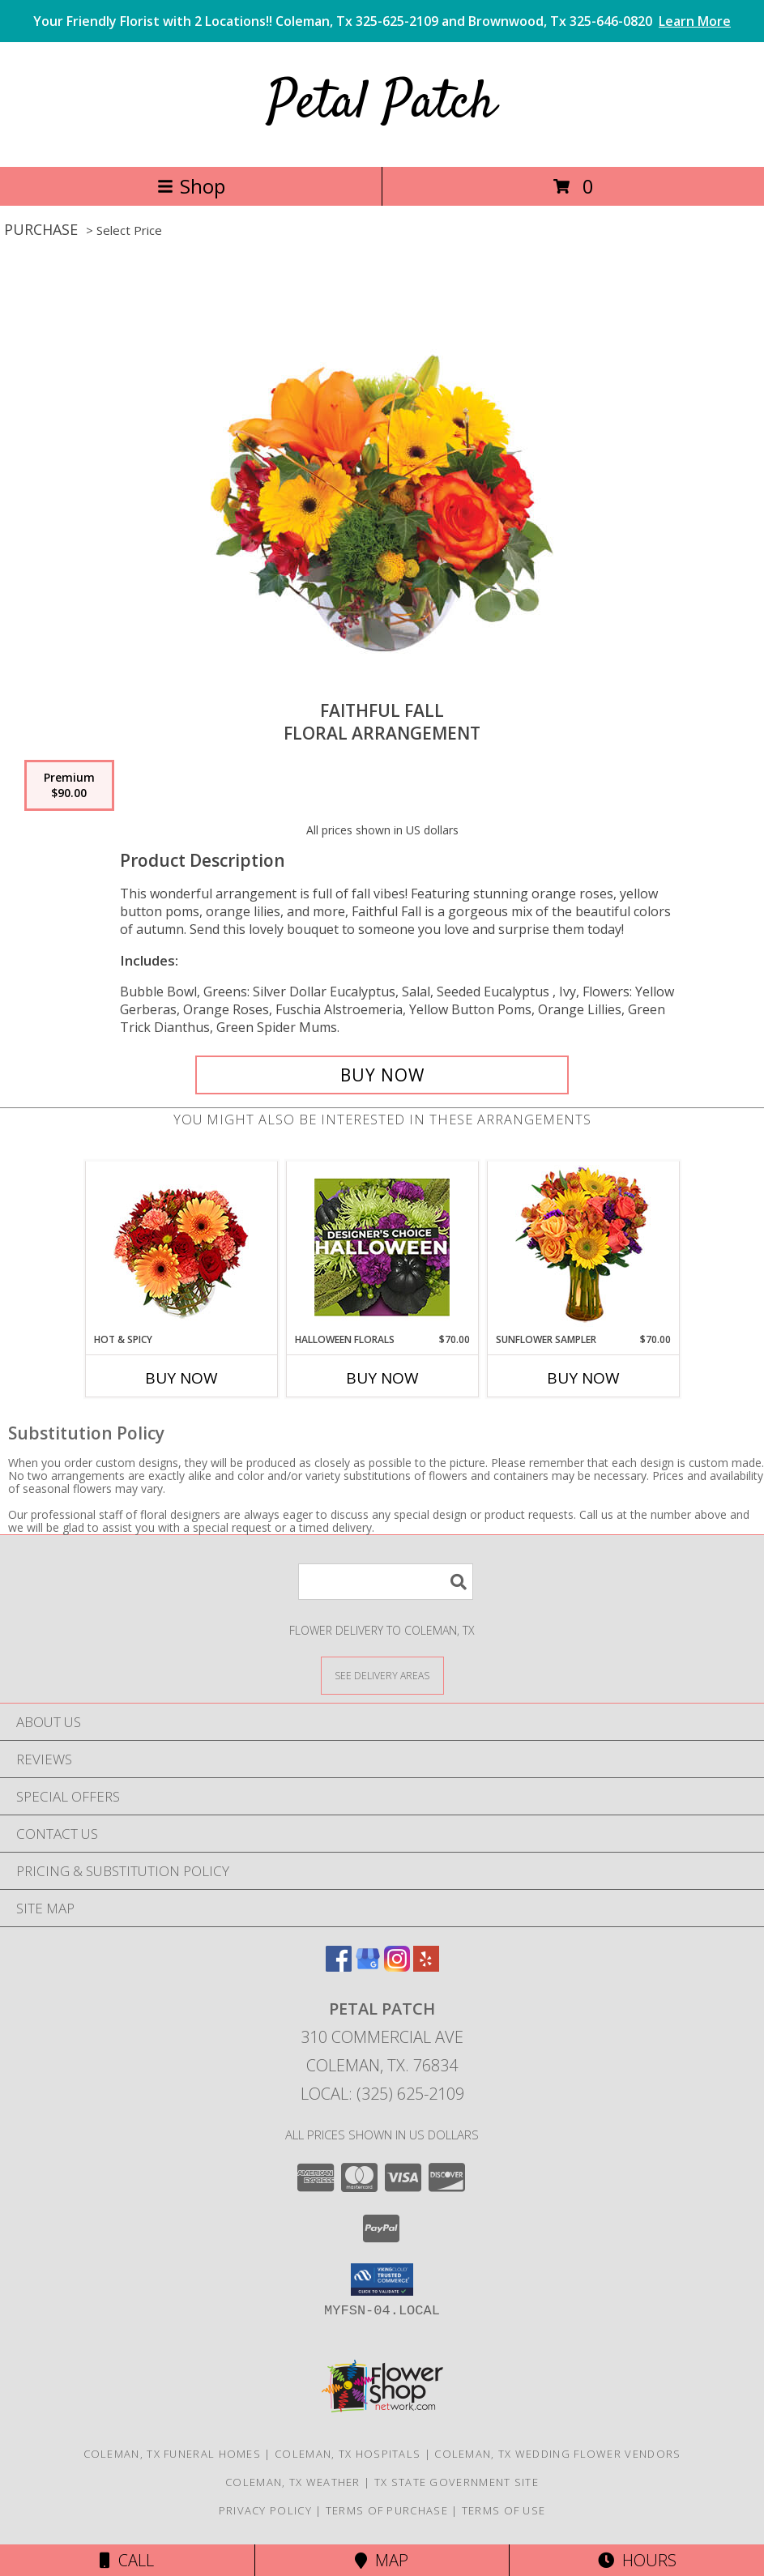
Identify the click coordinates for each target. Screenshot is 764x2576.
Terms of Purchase (387, 2510)
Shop (191, 186)
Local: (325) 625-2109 (382, 2094)
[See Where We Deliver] (382, 1675)
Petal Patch (382, 104)
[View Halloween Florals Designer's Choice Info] (382, 1247)
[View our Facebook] (339, 1966)
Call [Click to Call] (127, 2560)
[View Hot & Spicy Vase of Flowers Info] (181, 1247)
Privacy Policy (265, 2510)
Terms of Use (504, 2510)
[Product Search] (385, 1581)
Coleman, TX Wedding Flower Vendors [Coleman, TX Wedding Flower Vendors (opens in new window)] (557, 2453)
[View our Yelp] (426, 1966)
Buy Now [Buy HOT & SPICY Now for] (181, 1377)
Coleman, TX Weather (293, 2482)
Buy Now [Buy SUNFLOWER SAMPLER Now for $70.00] (583, 1377)
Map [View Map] (381, 2560)
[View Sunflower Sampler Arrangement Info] (583, 1247)
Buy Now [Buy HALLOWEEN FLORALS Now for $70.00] (382, 1377)
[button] (382, 2279)
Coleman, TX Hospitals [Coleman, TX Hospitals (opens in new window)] (347, 2453)
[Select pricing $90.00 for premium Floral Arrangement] (69, 785)
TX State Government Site (456, 2482)
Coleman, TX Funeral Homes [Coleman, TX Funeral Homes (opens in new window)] (172, 2453)
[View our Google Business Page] (368, 1966)
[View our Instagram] (397, 1966)
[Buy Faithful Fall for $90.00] (382, 1075)
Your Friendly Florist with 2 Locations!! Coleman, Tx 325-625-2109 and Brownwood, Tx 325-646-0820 (382, 21)
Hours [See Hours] (637, 2560)
